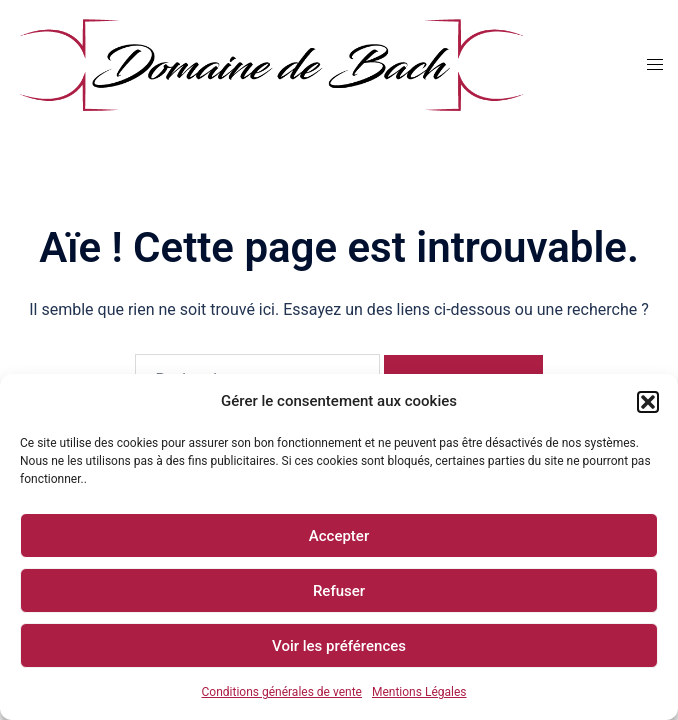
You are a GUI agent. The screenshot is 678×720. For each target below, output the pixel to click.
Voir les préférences (339, 646)
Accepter (339, 536)
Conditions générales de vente (281, 692)
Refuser (339, 591)
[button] (648, 402)
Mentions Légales (419, 692)
